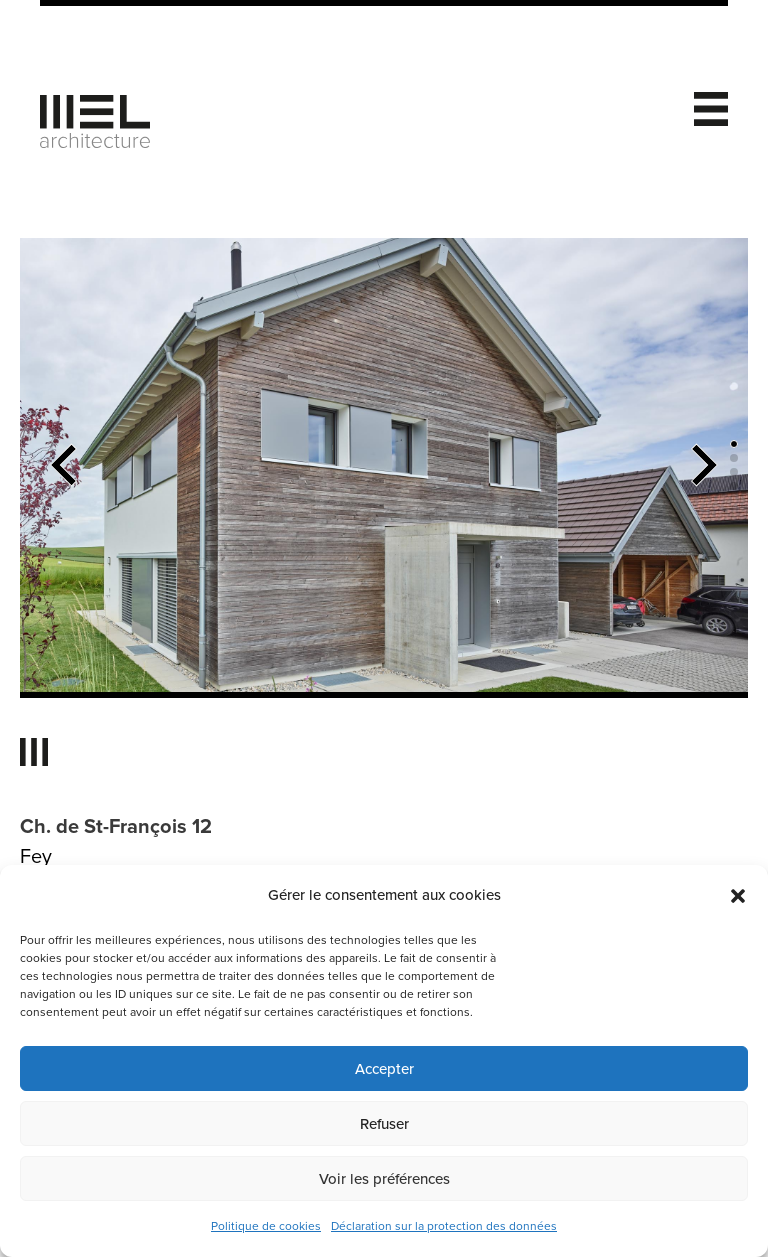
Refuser (384, 1124)
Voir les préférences (384, 1179)
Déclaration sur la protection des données (444, 1226)
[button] (738, 896)
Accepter (384, 1069)
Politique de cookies (266, 1226)
